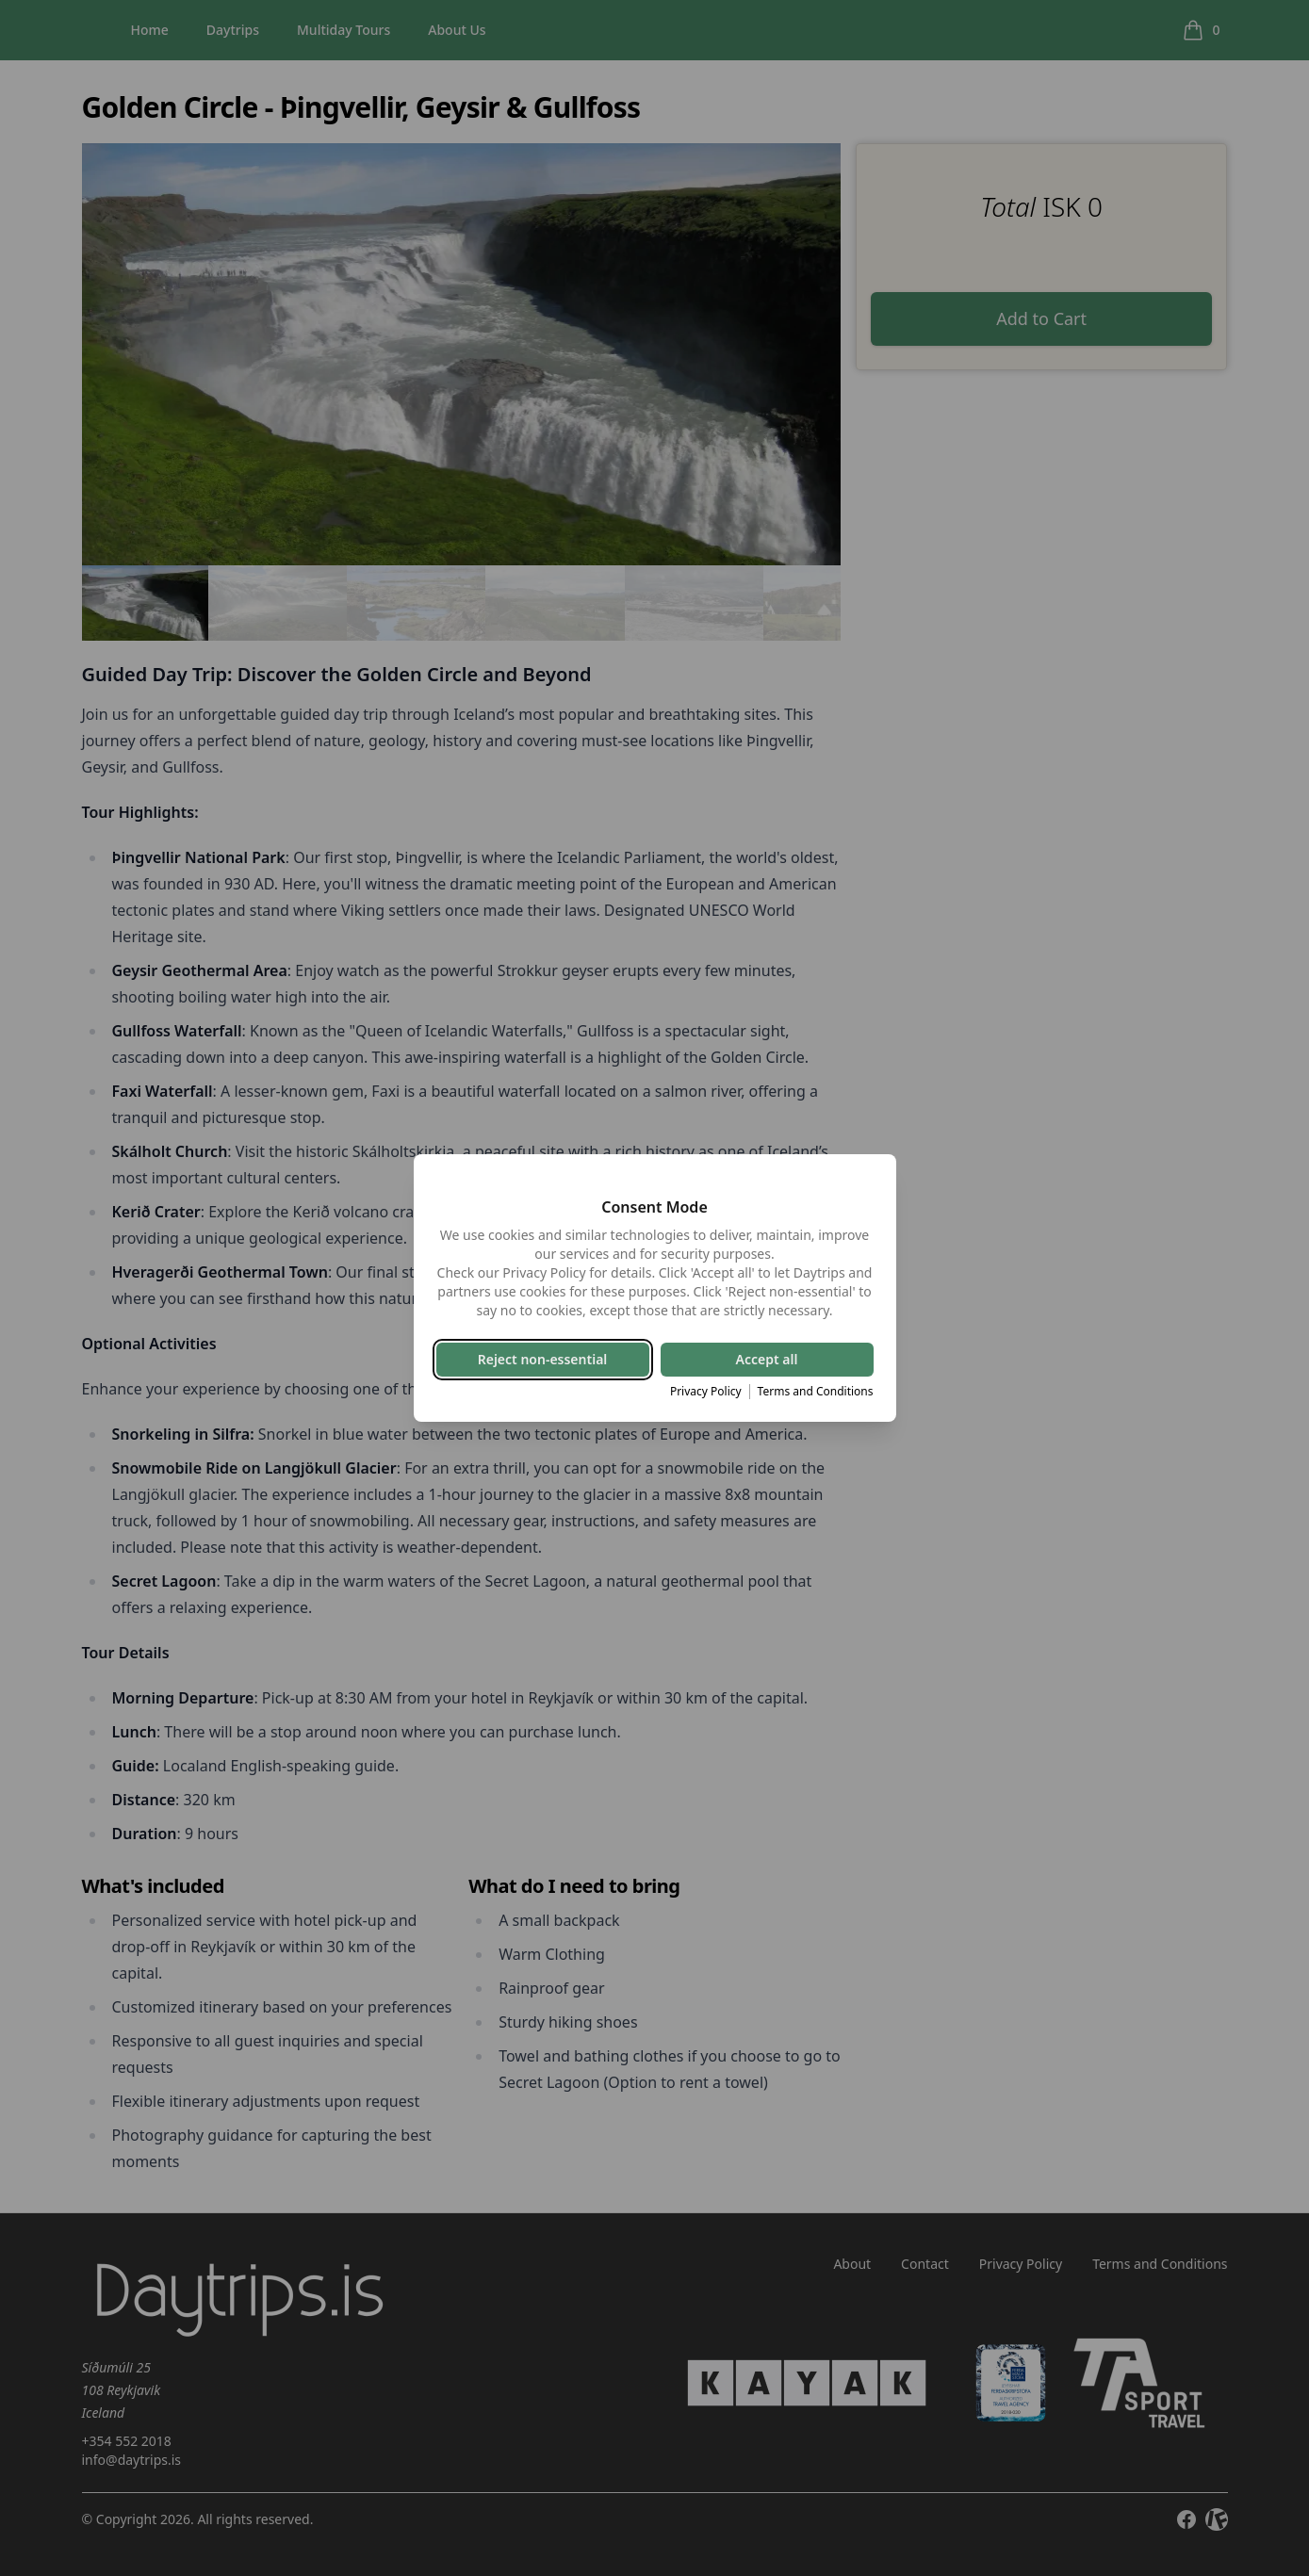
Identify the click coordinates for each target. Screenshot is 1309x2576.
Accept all (767, 1359)
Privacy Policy (706, 1391)
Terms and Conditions (816, 1391)
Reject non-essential (543, 1359)
